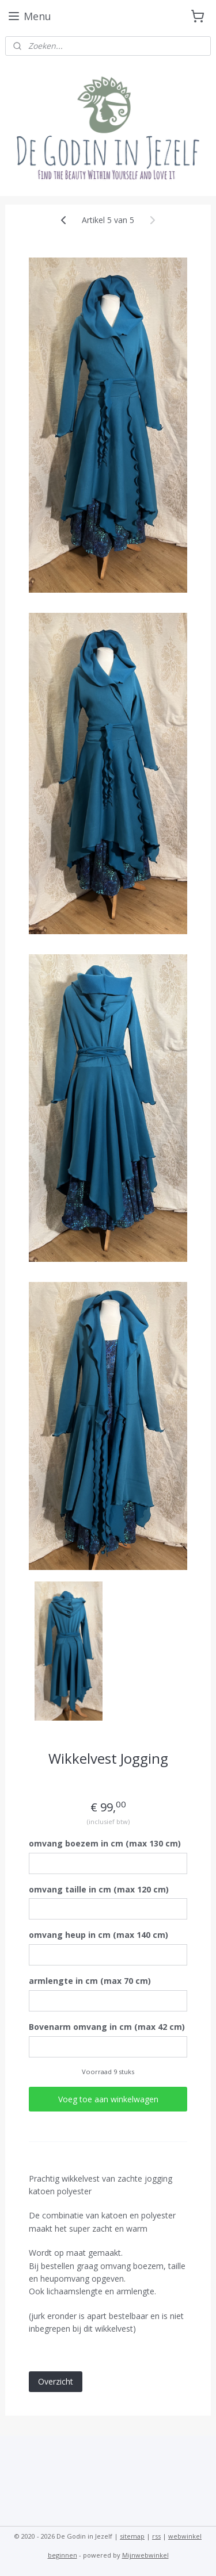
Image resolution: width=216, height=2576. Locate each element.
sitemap (132, 2536)
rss (156, 2536)
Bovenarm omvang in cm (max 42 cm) (107, 2026)
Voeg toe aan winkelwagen (108, 2099)
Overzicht (55, 2381)
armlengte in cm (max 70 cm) (90, 1980)
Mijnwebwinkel (145, 2555)
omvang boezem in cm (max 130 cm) (105, 1842)
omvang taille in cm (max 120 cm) (99, 1888)
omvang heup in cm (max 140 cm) (98, 1934)
